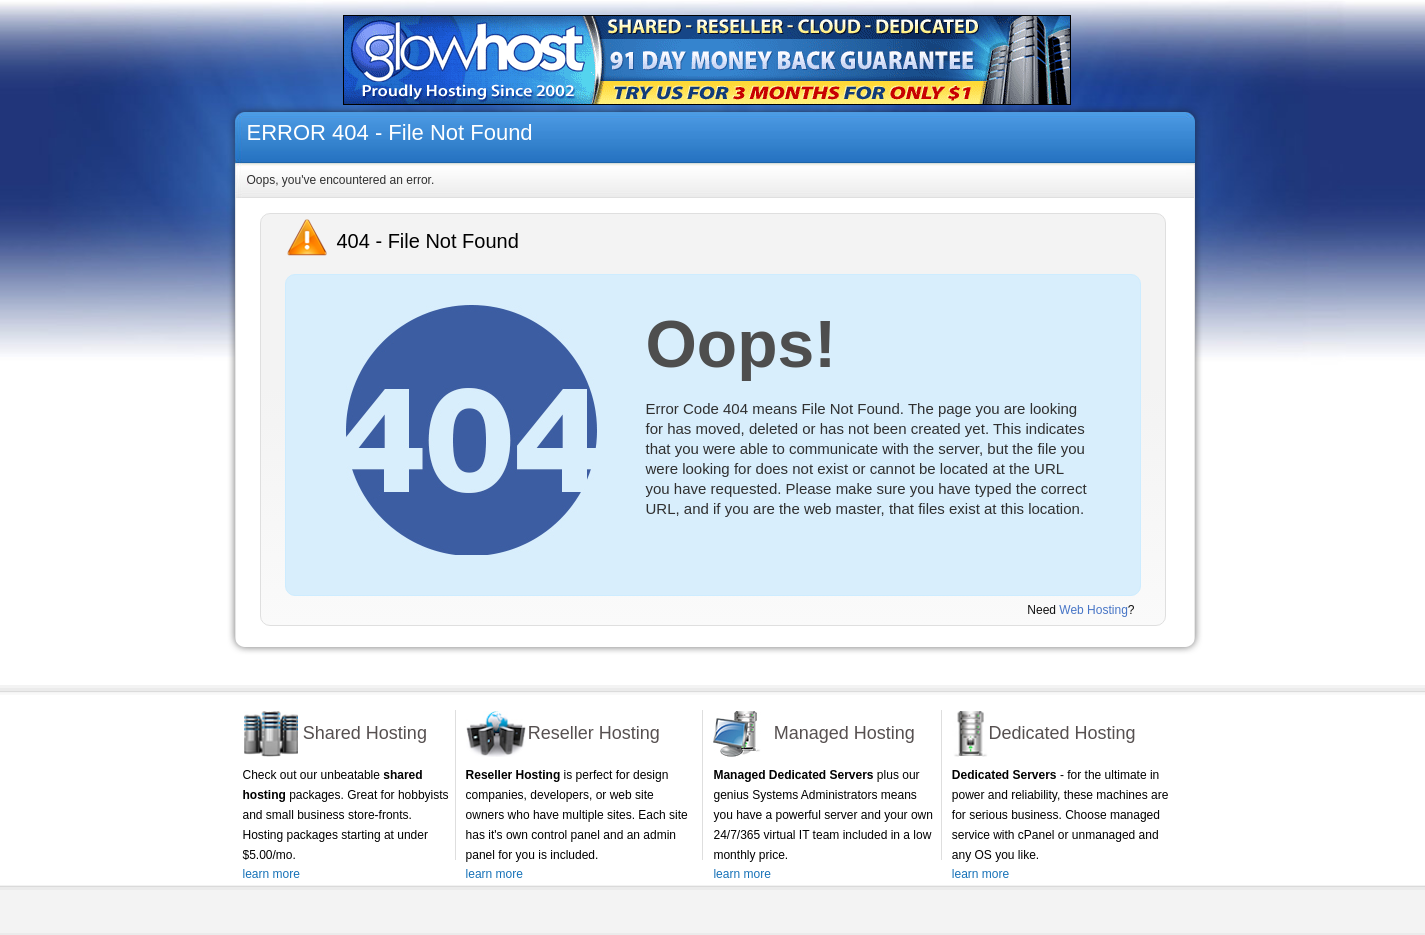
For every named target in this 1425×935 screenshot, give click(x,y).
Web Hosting (1093, 610)
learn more (271, 874)
